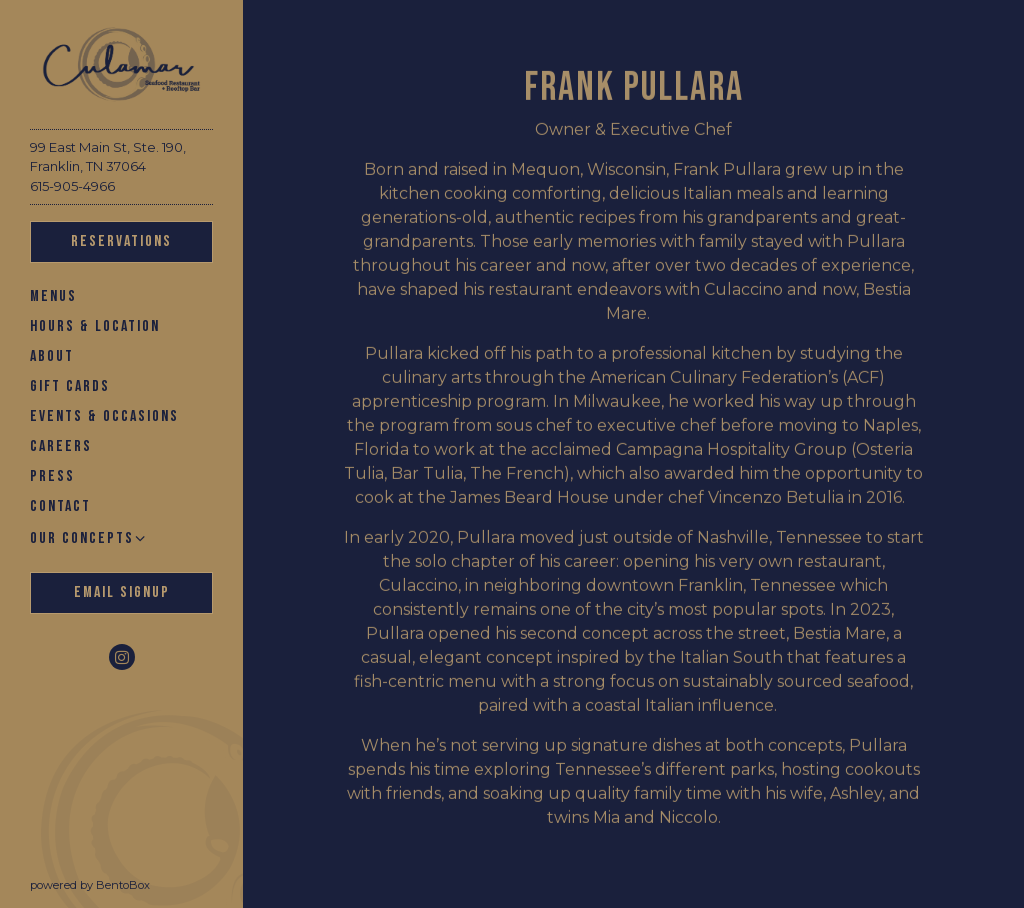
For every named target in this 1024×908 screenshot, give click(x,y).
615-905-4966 (72, 186)
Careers (61, 446)
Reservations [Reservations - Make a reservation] (121, 241)
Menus (53, 296)
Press (52, 476)
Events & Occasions (104, 416)
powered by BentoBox (136, 884)
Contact (60, 506)
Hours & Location (95, 326)
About (52, 356)
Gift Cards (70, 386)
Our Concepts (82, 538)
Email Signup (122, 592)
